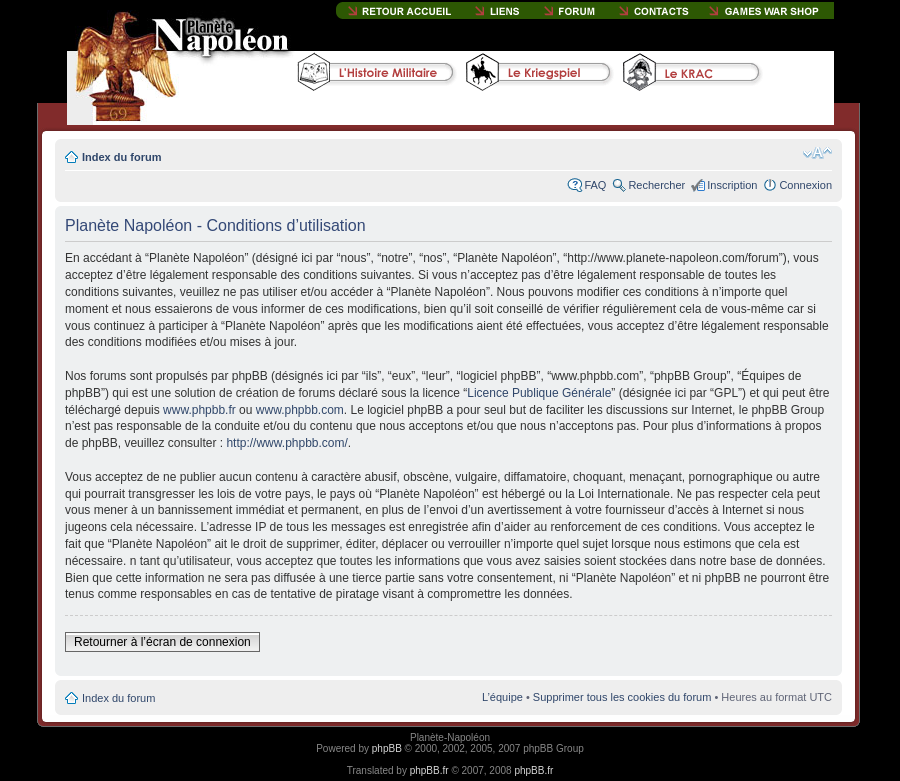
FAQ (595, 185)
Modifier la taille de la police (817, 153)
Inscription (732, 185)
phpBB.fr (429, 770)
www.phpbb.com (300, 410)
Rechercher (656, 185)
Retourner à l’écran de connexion (162, 642)
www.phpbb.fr (199, 410)
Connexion (805, 185)
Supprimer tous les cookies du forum (622, 697)
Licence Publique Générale (539, 393)
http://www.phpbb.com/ (286, 443)
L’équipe (502, 697)
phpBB (387, 748)
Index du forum (121, 157)
